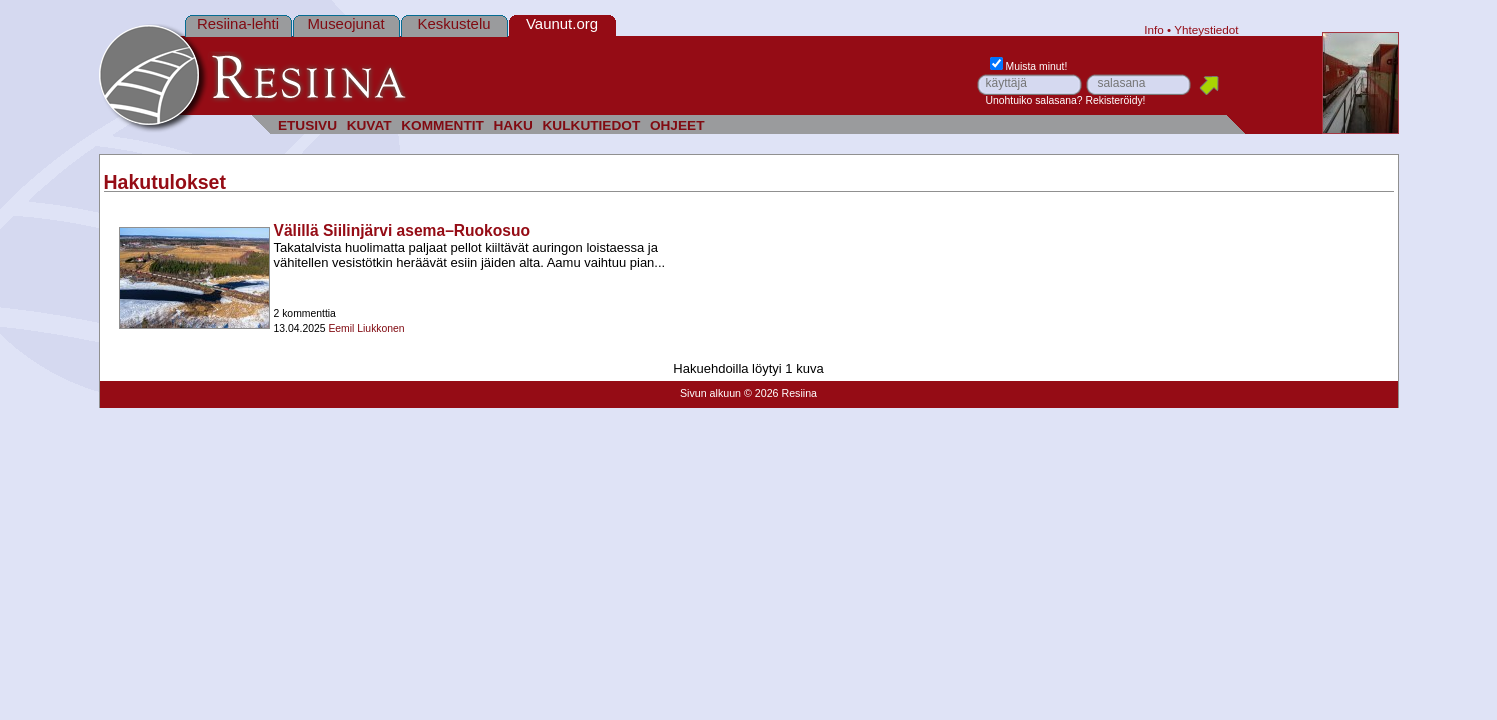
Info (1154, 29)
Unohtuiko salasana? (1034, 100)
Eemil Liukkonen (366, 328)
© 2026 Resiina (780, 393)
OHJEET (677, 125)
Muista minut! (1029, 66)
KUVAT (369, 125)
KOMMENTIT (442, 125)
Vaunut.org (562, 23)
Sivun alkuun (710, 393)
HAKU (512, 125)
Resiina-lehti (238, 23)
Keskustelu (453, 23)
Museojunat (345, 23)
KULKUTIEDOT (592, 125)
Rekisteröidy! (1115, 100)
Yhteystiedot (1206, 29)
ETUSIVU (307, 125)
